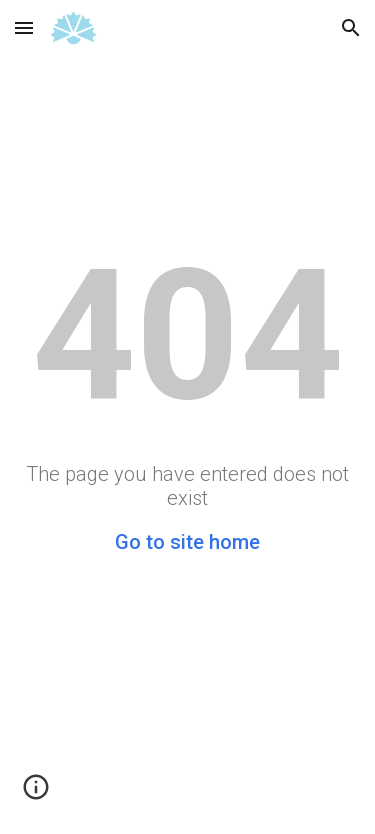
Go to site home (187, 542)
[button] (24, 27)
